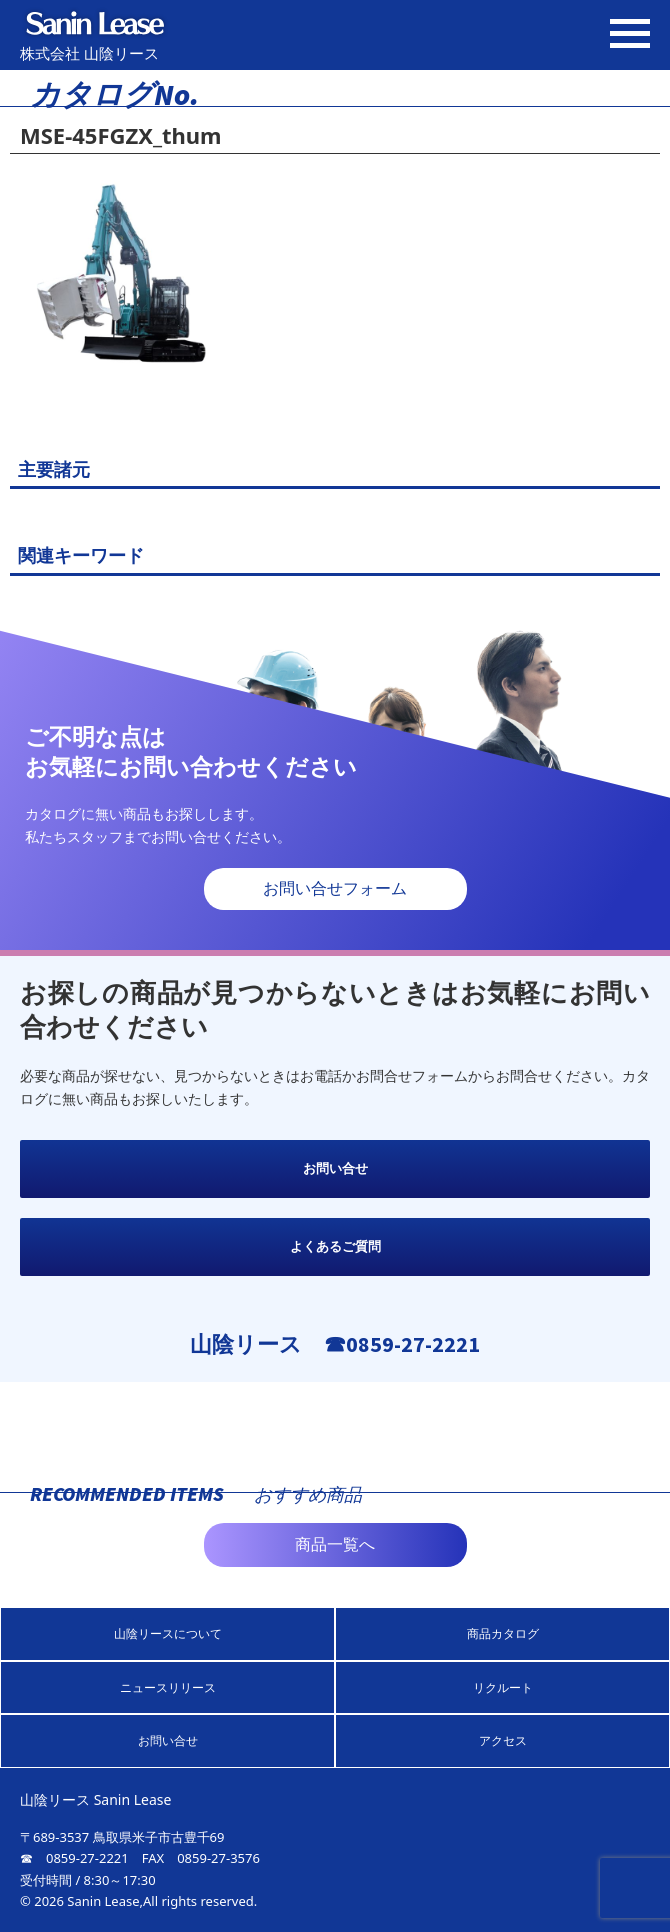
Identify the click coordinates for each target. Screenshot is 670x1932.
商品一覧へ (335, 1544)
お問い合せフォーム (335, 888)
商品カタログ (503, 1633)
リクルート (503, 1687)
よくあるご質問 (335, 1246)
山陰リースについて (168, 1633)
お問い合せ (335, 1168)
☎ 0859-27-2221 (74, 1858)
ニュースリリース (168, 1687)
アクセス (503, 1740)
